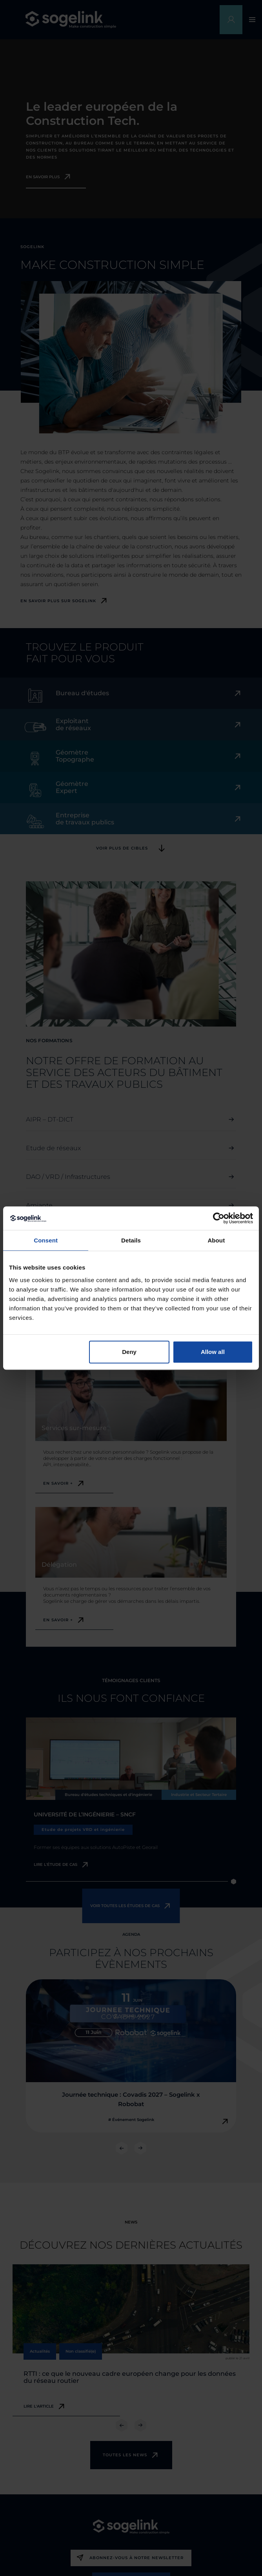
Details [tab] (131, 1240)
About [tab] (216, 1240)
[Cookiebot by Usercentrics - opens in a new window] (218, 1218)
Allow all (213, 1351)
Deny (129, 1351)
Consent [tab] (46, 1240)
